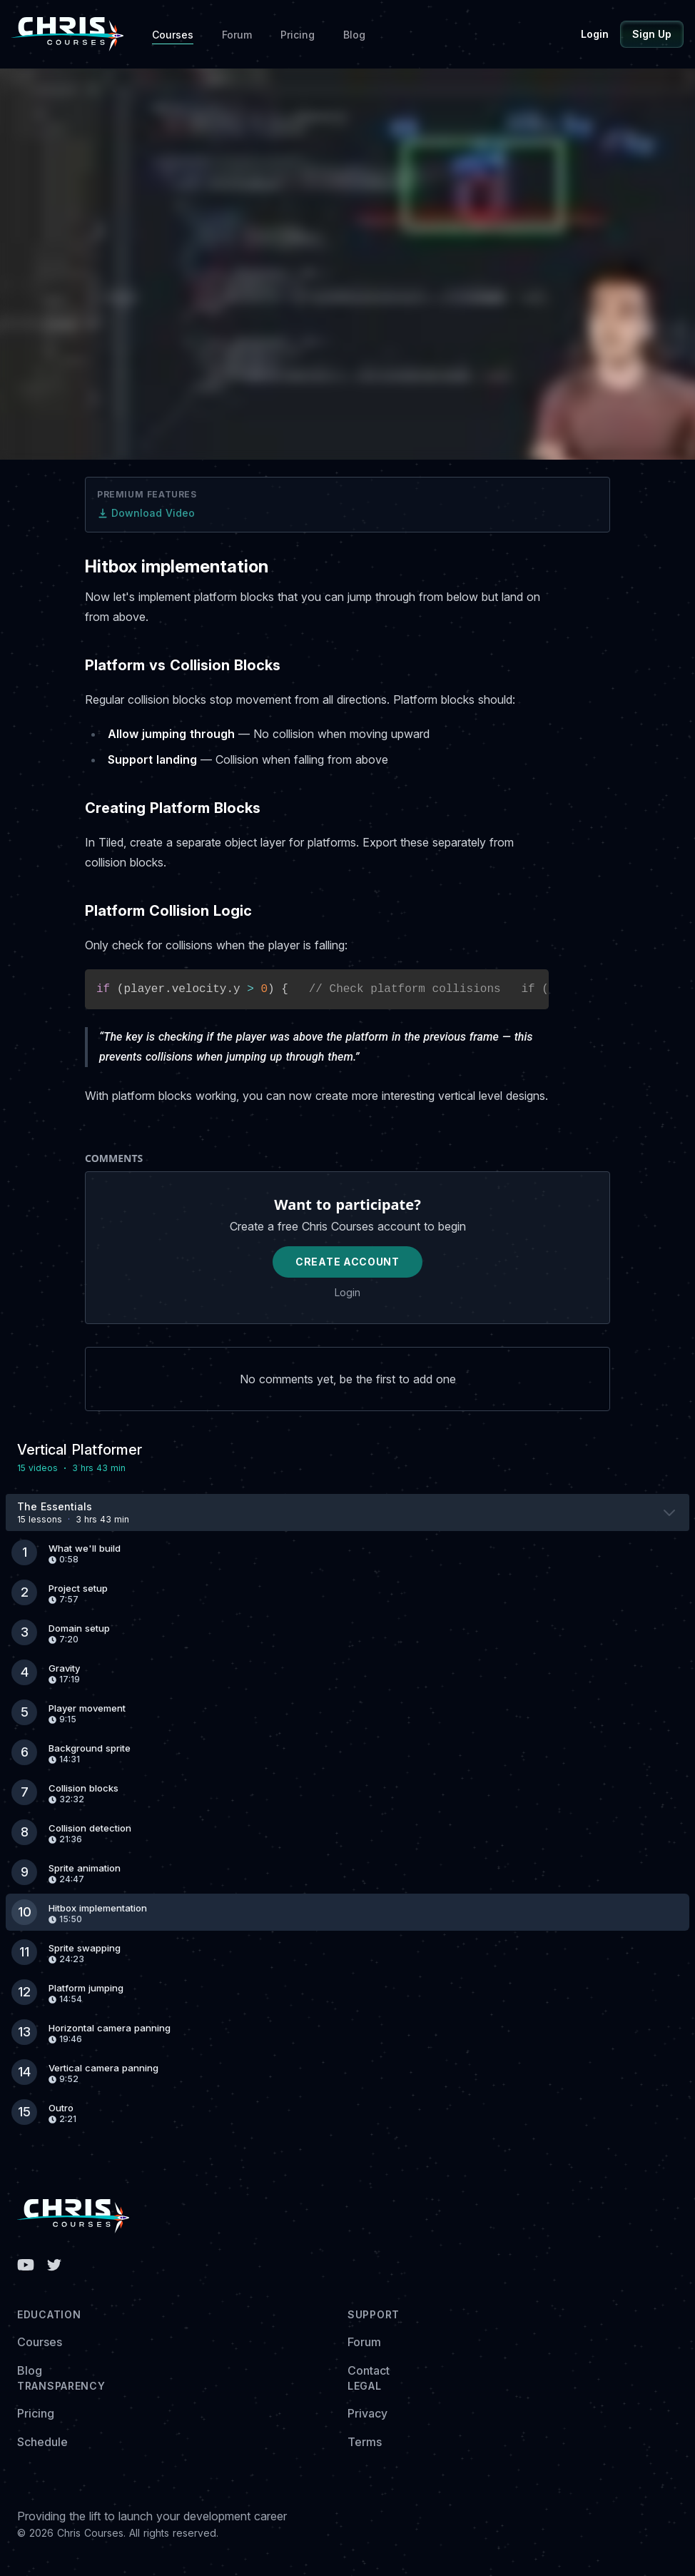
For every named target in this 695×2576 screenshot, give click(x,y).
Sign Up (651, 34)
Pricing (297, 35)
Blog (354, 35)
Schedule (42, 2442)
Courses (172, 35)
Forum (237, 35)
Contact (369, 2370)
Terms (365, 2442)
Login (595, 34)
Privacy (367, 2413)
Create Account (347, 1262)
